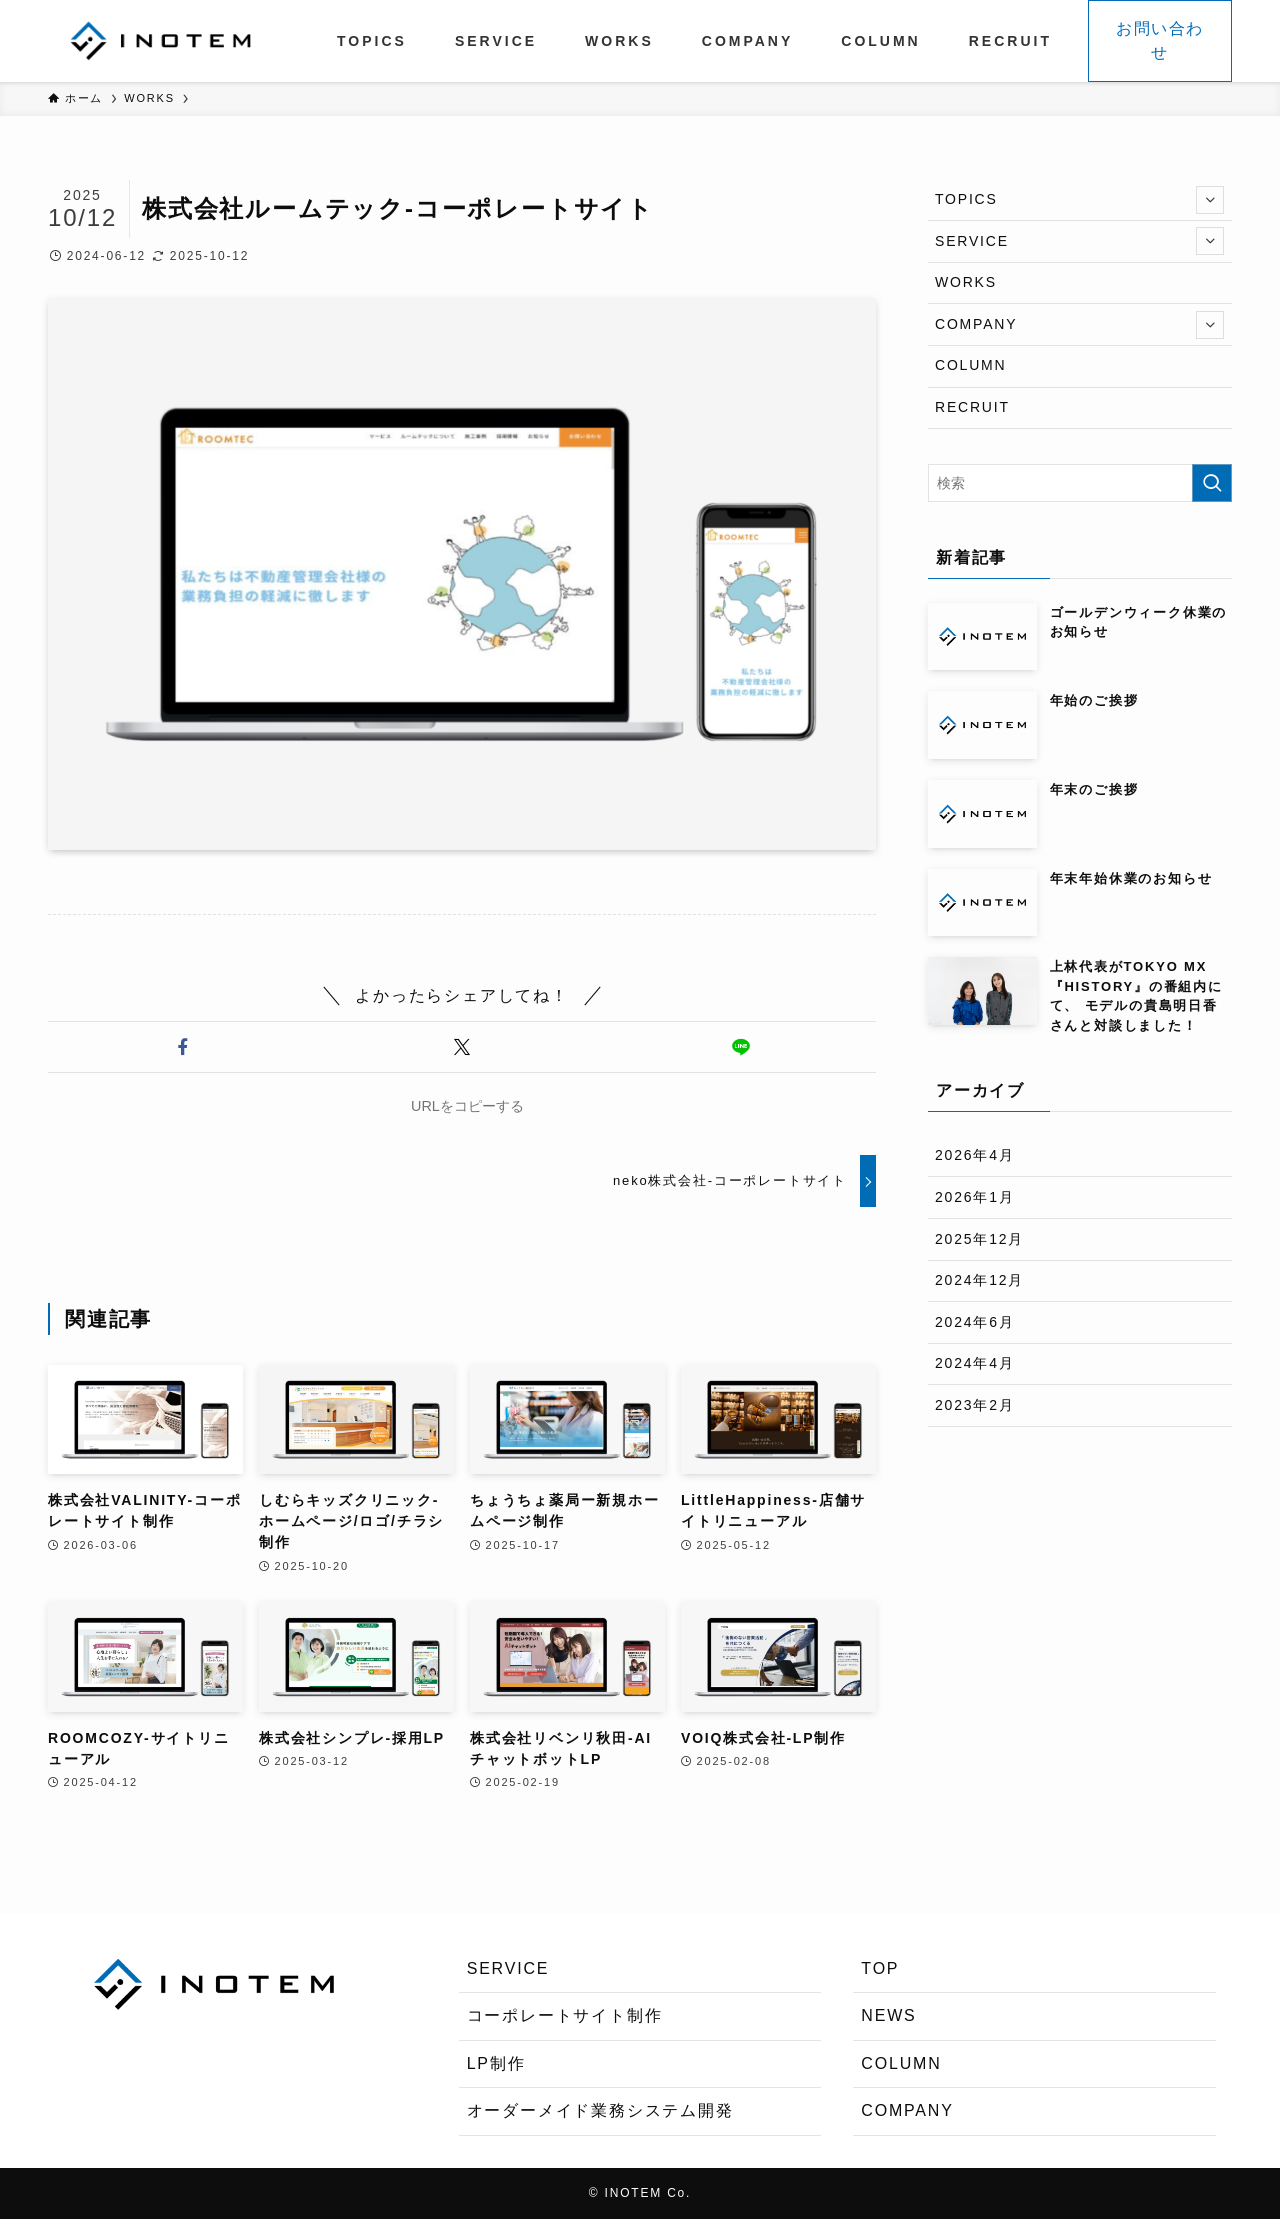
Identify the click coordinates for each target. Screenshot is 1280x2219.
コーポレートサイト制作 (565, 2015)
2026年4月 (975, 1155)
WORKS (966, 282)
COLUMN (970, 365)
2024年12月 (979, 1280)
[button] (183, 1047)
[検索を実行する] (1212, 483)
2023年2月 (975, 1405)
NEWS (888, 2015)
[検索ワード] (1080, 483)
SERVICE (1079, 241)
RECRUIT (972, 407)
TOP (880, 1968)
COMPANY (1079, 325)
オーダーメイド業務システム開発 (600, 2110)
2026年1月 (975, 1197)
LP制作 (496, 2063)
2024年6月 (975, 1322)
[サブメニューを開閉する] (1210, 200)
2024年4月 (975, 1363)
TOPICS (1079, 200)
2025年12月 (979, 1239)
